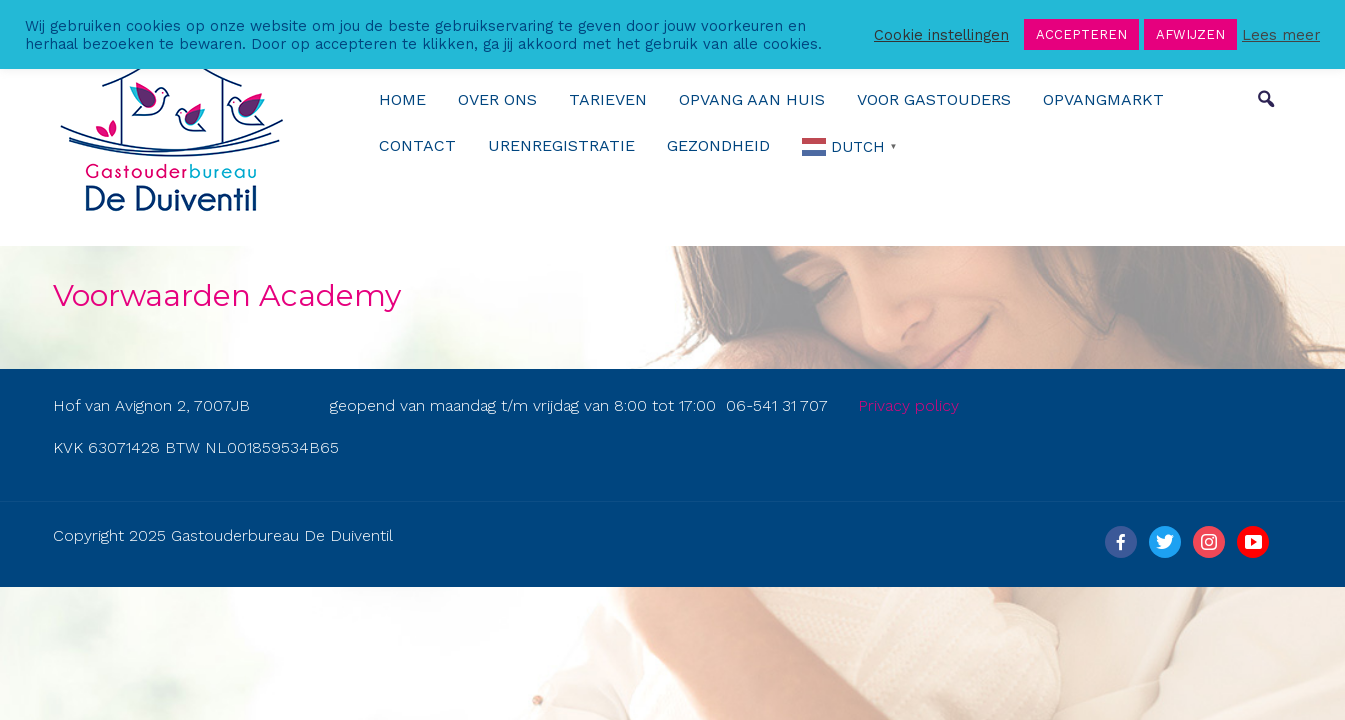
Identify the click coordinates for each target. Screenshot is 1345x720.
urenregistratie (561, 145)
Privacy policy (908, 405)
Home (402, 99)
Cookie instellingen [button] (941, 35)
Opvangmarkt (1103, 99)
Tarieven (608, 99)
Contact (417, 145)
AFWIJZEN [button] (1190, 34)
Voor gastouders (934, 99)
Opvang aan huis (752, 99)
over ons (497, 99)
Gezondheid (718, 145)
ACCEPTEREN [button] (1081, 34)
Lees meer (1281, 35)
